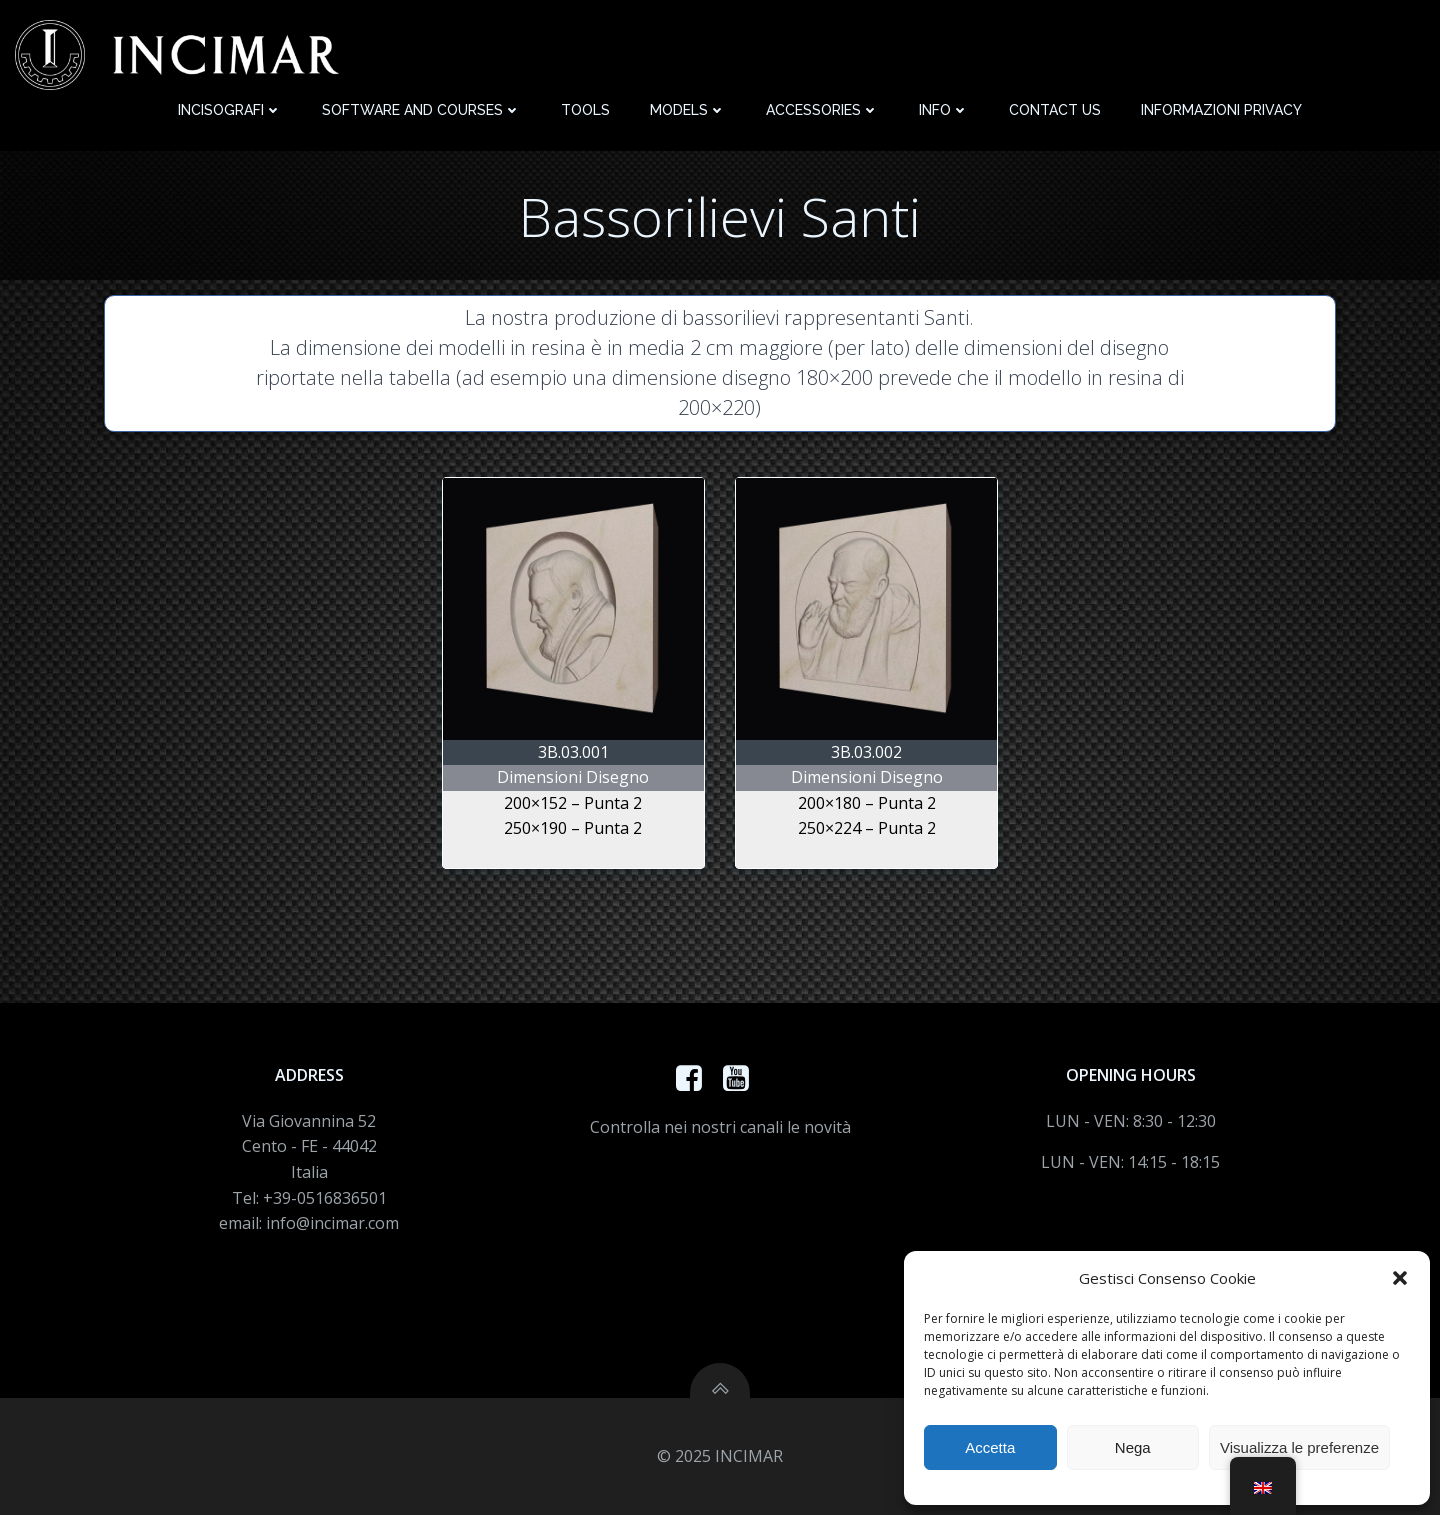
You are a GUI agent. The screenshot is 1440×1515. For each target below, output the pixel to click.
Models (688, 110)
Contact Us (1055, 110)
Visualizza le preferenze (1299, 1447)
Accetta (990, 1447)
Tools (585, 110)
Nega (1133, 1447)
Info (944, 110)
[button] (1400, 1278)
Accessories (822, 110)
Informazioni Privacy (1221, 110)
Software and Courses (421, 110)
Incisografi (230, 110)
